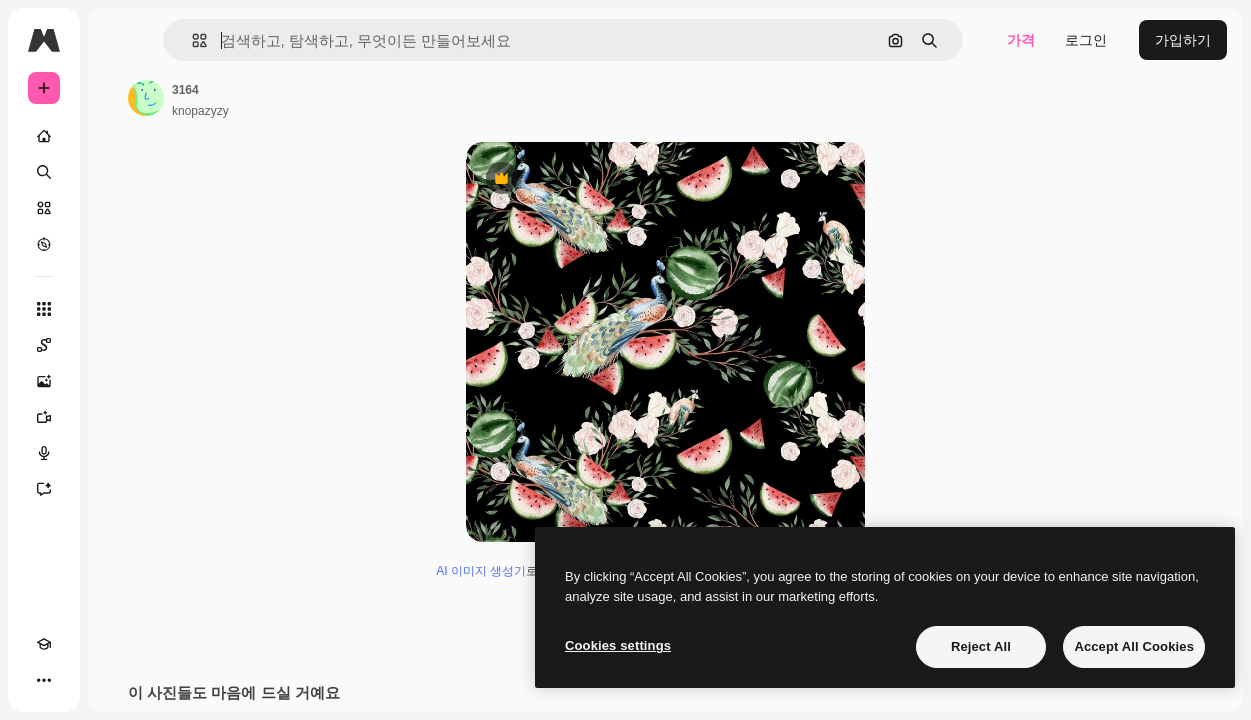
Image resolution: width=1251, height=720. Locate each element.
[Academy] (44, 644)
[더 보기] (44, 680)
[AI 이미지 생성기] (44, 381)
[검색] (44, 172)
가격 (1021, 40)
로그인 (1086, 40)
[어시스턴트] (44, 489)
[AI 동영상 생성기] (44, 417)
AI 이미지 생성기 (481, 571)
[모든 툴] (44, 309)
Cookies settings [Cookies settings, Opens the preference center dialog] (618, 645)
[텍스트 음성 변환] (44, 453)
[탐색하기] (44, 244)
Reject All (981, 646)
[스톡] (44, 208)
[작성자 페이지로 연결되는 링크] (146, 98)
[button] (191, 40)
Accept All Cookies (1134, 646)
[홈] (44, 136)
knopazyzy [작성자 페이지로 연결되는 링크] (200, 111)
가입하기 (1183, 40)
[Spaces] (44, 345)
